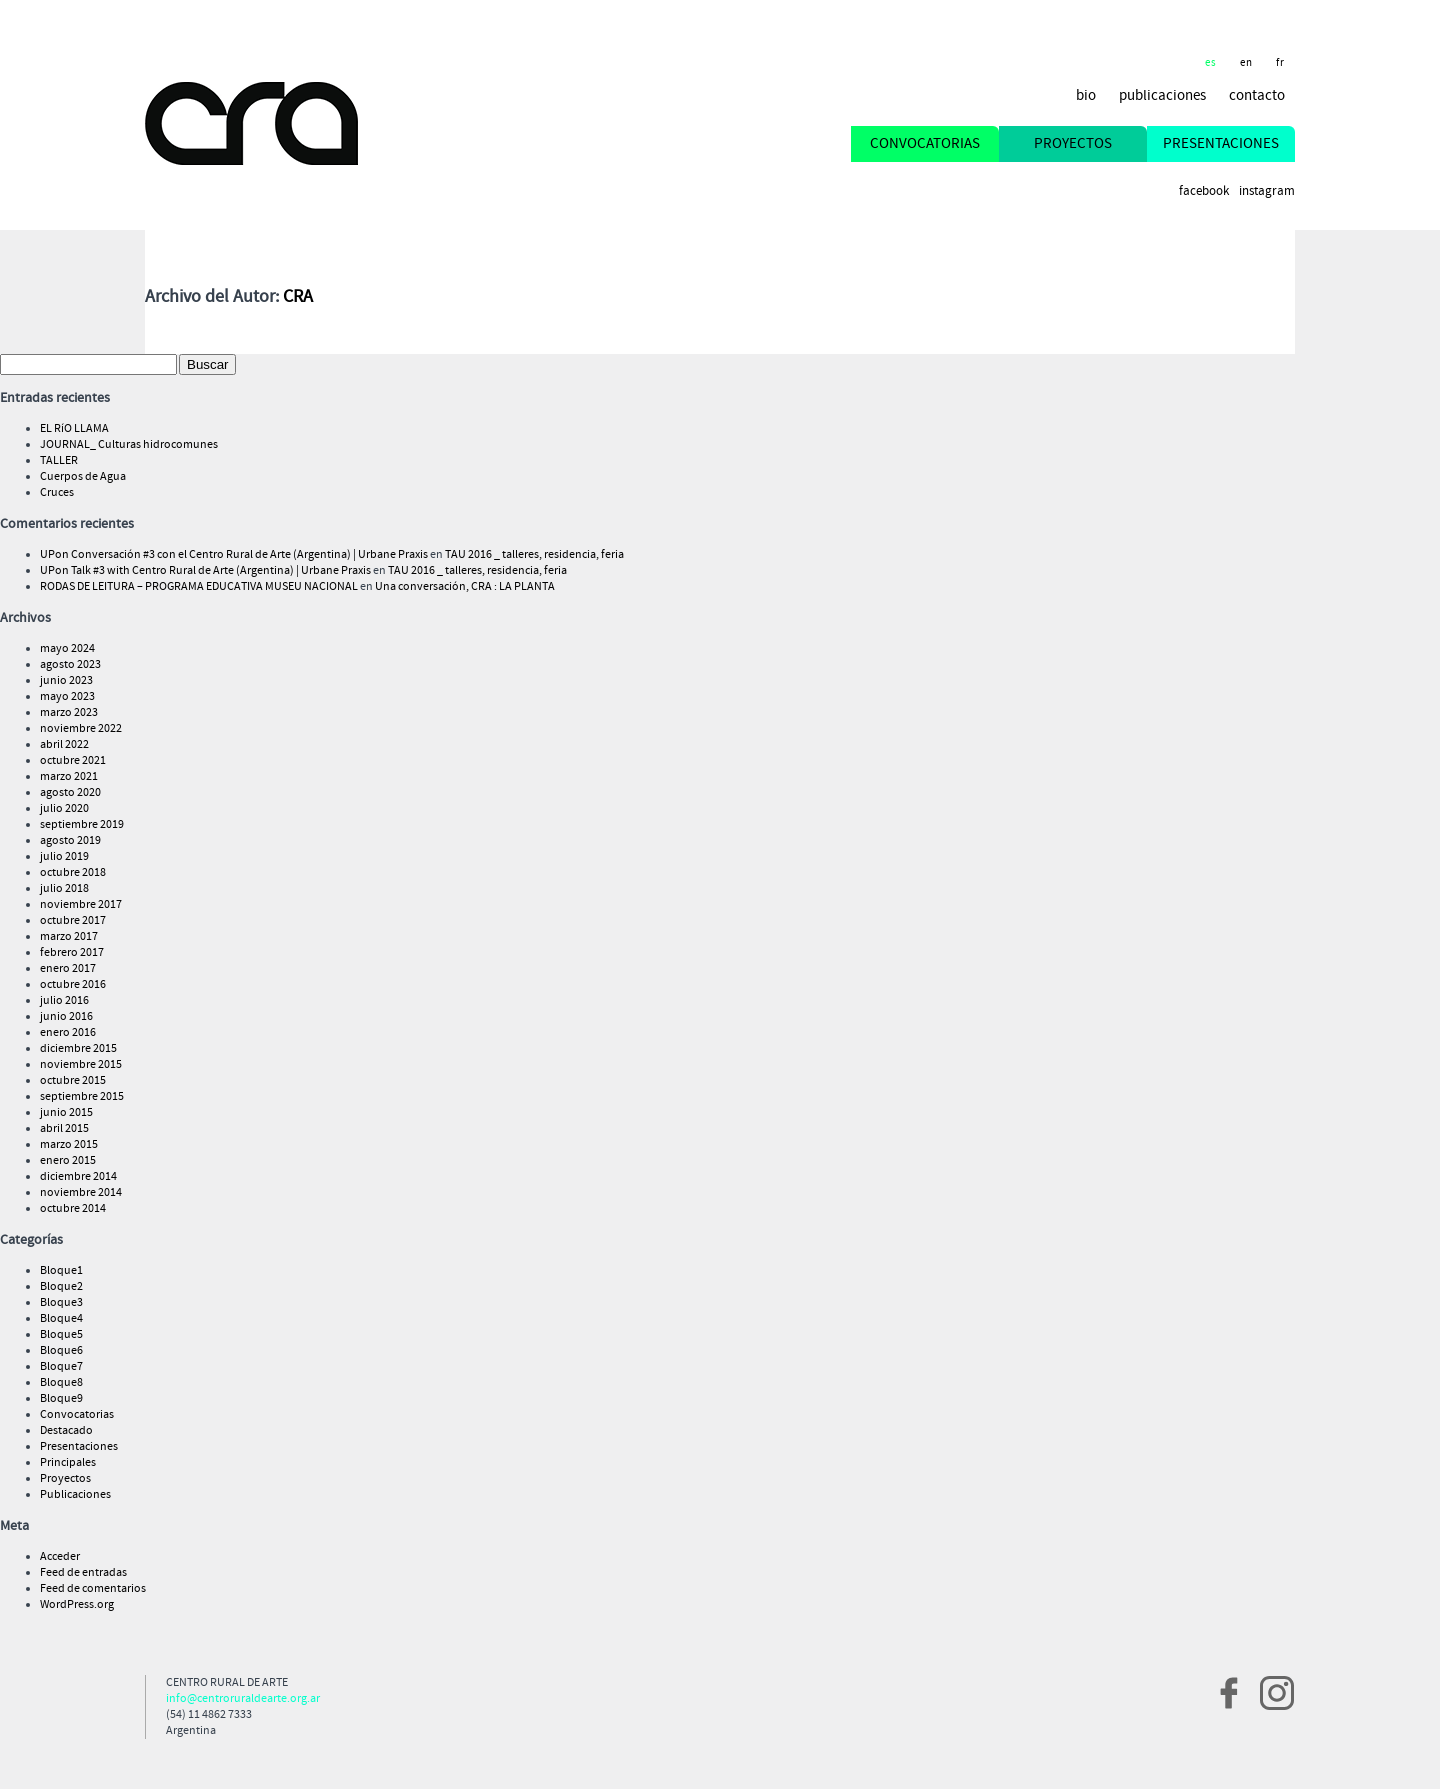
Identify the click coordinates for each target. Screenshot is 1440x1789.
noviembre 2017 (81, 905)
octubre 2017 (73, 921)
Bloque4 (61, 1319)
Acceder (60, 1557)
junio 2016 (66, 1017)
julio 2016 (64, 1001)
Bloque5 (61, 1335)
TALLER (59, 461)
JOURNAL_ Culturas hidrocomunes (129, 445)
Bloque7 (61, 1367)
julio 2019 (64, 857)
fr (1280, 63)
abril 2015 (64, 1129)
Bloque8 (61, 1383)
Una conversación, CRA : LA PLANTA (465, 587)
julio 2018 (64, 889)
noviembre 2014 (81, 1193)
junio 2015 (66, 1113)
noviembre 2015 (81, 1065)
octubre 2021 (73, 761)
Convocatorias (77, 1415)
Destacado (66, 1431)
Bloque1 (61, 1271)
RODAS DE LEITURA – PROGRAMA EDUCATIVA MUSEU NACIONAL (199, 587)
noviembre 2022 (81, 729)
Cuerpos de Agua (83, 477)
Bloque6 (61, 1351)
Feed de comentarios (93, 1589)
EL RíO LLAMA (74, 429)
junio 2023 (66, 681)
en (1246, 63)
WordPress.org (77, 1605)
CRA (298, 297)
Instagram (1267, 191)
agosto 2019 (70, 841)
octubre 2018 (73, 873)
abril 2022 (64, 745)
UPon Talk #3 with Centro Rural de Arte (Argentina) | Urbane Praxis (205, 571)
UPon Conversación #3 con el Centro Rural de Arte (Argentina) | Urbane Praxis (234, 555)
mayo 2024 (67, 649)
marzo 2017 (69, 937)
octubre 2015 (73, 1081)
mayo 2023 (67, 697)
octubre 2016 (73, 985)
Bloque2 (61, 1287)
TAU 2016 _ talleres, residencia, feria (534, 555)
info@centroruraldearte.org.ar (243, 1699)
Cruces (57, 493)
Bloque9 (61, 1399)
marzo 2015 (69, 1145)
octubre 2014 (73, 1209)
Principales (68, 1463)
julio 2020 (64, 809)
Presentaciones (79, 1447)
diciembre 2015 (78, 1049)
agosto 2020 (70, 793)
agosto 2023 (70, 665)
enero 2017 (68, 969)
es (1211, 63)
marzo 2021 (69, 777)
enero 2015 (68, 1161)
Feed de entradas (83, 1573)
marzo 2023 (69, 713)
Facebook (1204, 191)
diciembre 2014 (78, 1177)
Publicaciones (75, 1495)
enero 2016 (68, 1033)
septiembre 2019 (82, 825)
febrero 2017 (72, 953)
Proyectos (65, 1479)
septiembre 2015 (82, 1097)
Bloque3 (61, 1303)
